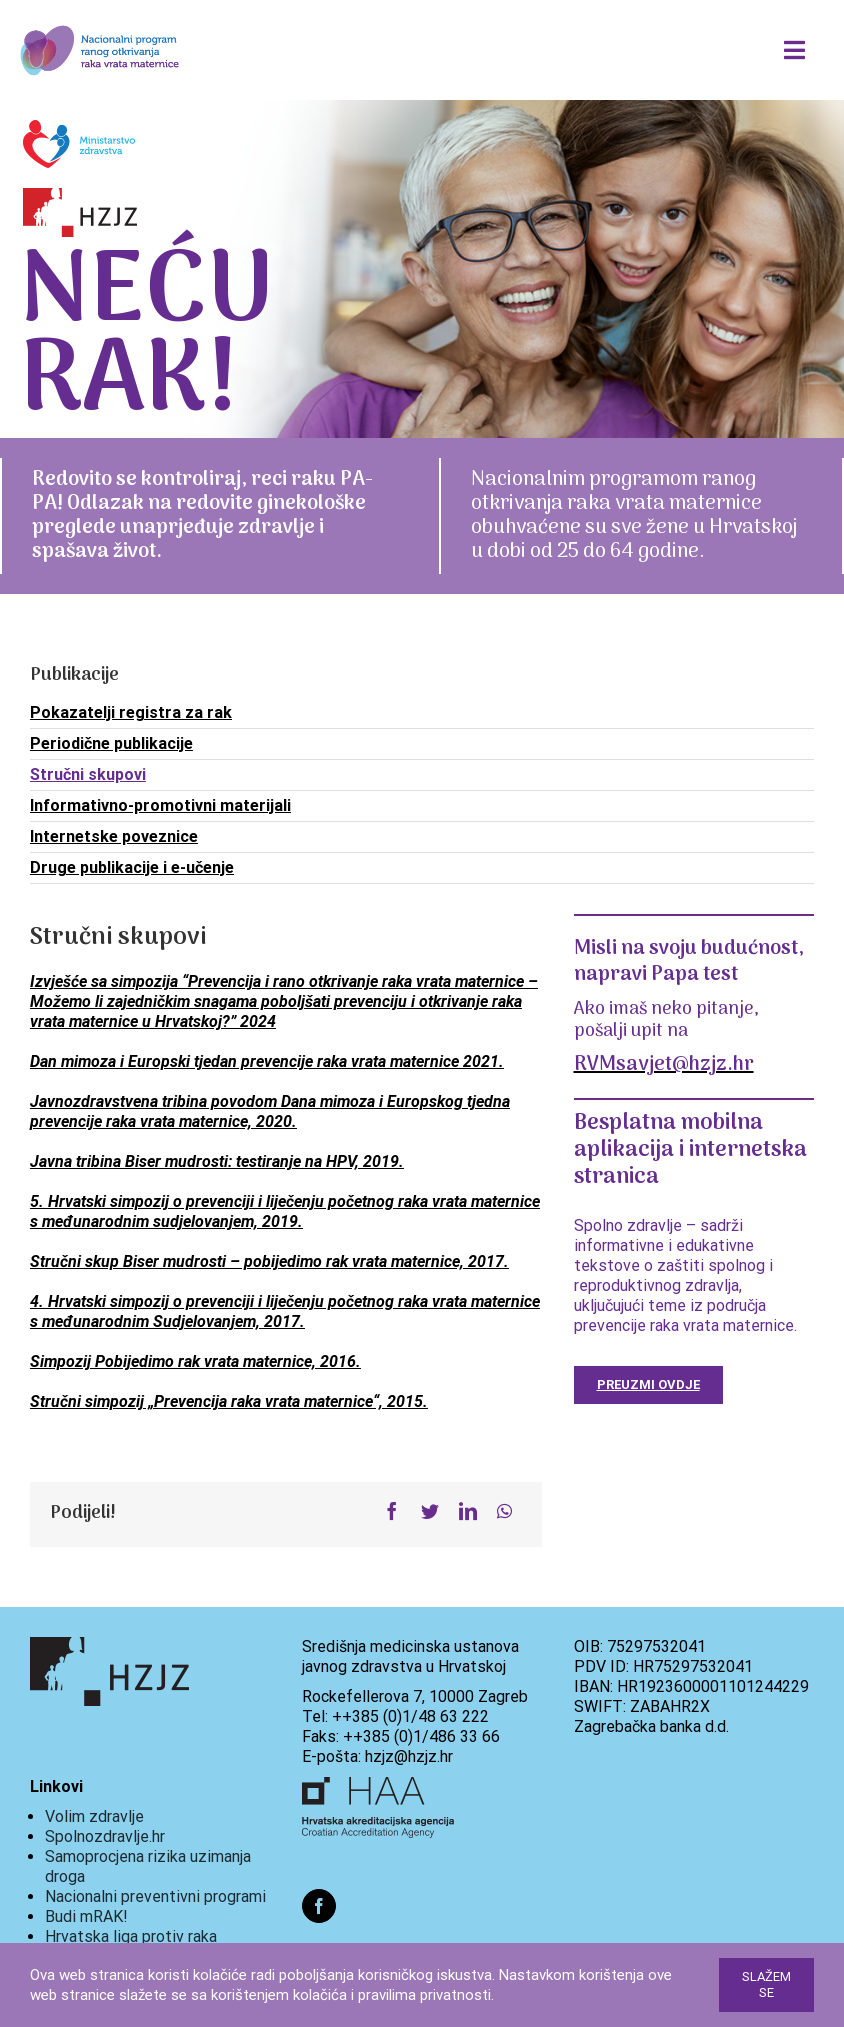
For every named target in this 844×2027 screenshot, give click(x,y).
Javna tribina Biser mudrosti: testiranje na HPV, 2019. (217, 1161)
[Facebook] (392, 1512)
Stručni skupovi (88, 774)
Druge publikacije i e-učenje (132, 867)
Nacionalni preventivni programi (155, 1896)
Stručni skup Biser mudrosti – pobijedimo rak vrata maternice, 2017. (269, 1261)
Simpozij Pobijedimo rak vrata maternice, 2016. (195, 1361)
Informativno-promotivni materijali (160, 805)
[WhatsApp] (504, 1512)
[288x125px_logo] (99, 23)
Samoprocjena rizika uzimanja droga (148, 1866)
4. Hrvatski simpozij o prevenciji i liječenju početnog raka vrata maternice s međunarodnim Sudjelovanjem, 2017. (285, 1311)
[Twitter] (430, 1512)
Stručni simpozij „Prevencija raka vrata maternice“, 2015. (229, 1401)
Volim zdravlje (94, 1816)
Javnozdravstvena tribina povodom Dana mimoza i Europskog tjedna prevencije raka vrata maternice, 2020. (270, 1111)
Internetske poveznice (114, 836)
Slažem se (766, 1984)
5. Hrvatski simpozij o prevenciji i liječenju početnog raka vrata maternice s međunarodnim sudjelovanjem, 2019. (285, 1211)
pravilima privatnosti (424, 1995)
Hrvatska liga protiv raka (131, 1936)
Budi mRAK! (86, 1916)
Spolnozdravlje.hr (105, 1836)
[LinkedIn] (468, 1512)
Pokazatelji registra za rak (131, 712)
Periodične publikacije (111, 743)
